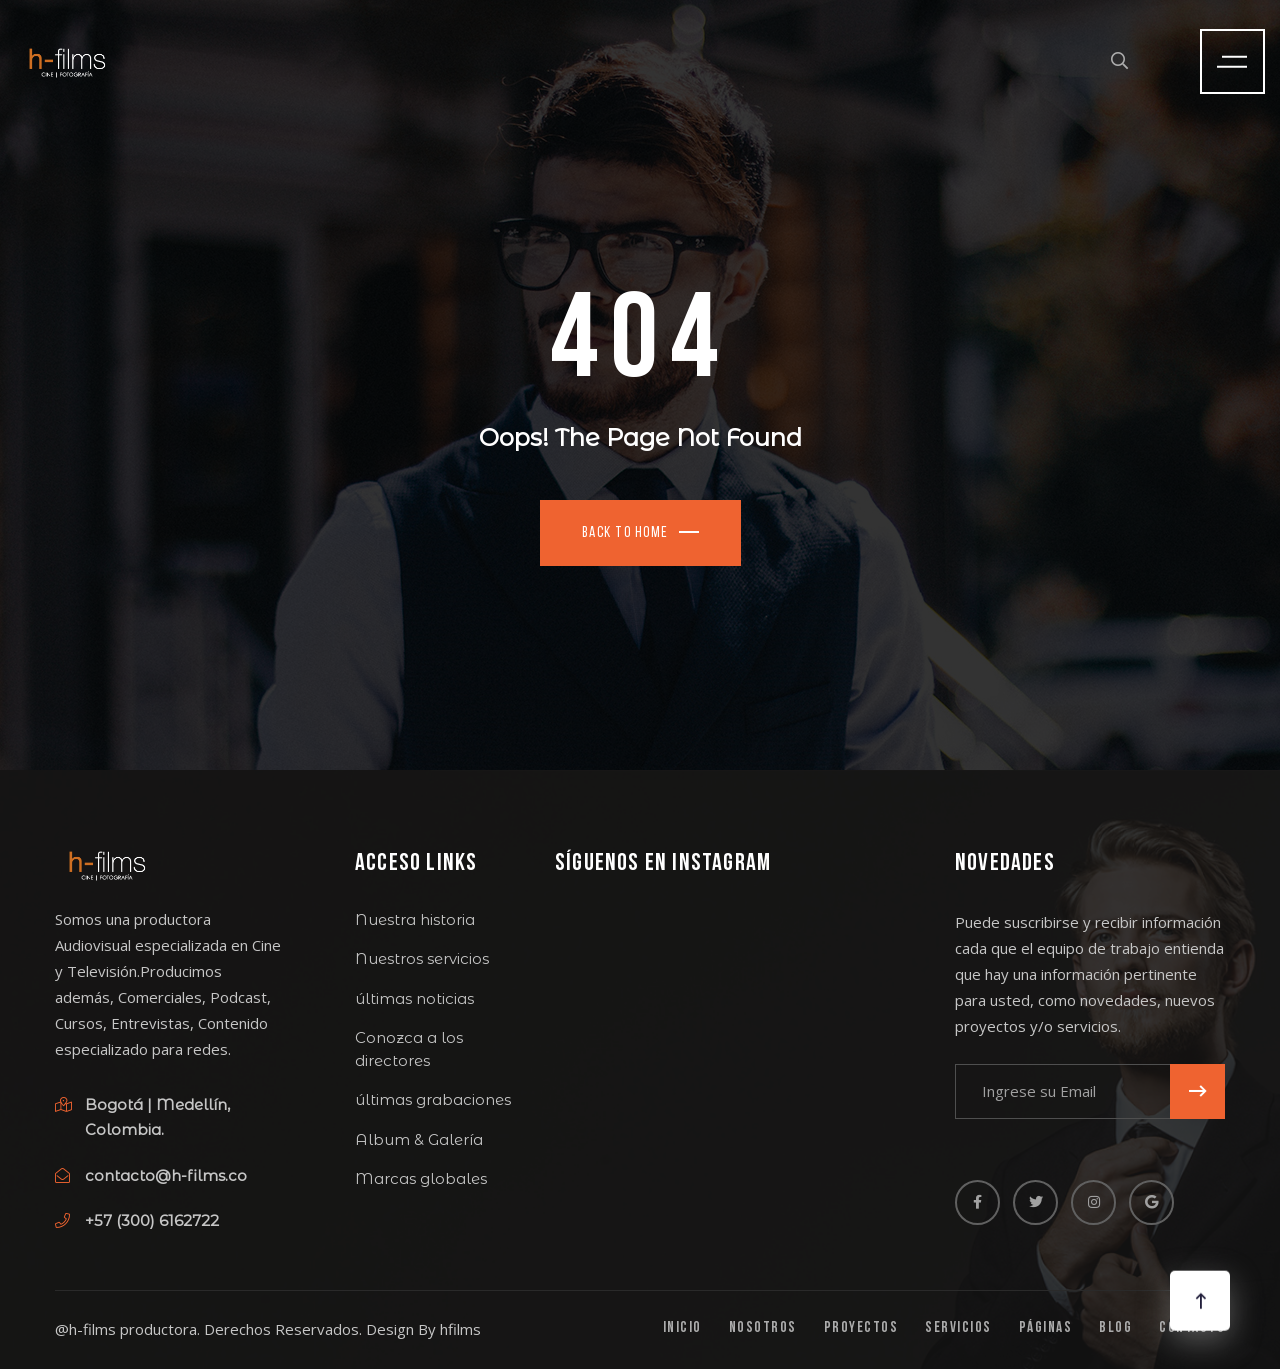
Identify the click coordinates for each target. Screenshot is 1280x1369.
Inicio (682, 1328)
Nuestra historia (415, 919)
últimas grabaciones (433, 1099)
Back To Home (625, 533)
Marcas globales (421, 1178)
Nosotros (763, 1328)
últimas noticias (414, 998)
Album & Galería (419, 1139)
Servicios (958, 1328)
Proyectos (861, 1328)
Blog (1115, 1328)
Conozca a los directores (409, 1049)
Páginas (1046, 1328)
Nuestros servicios (422, 958)
